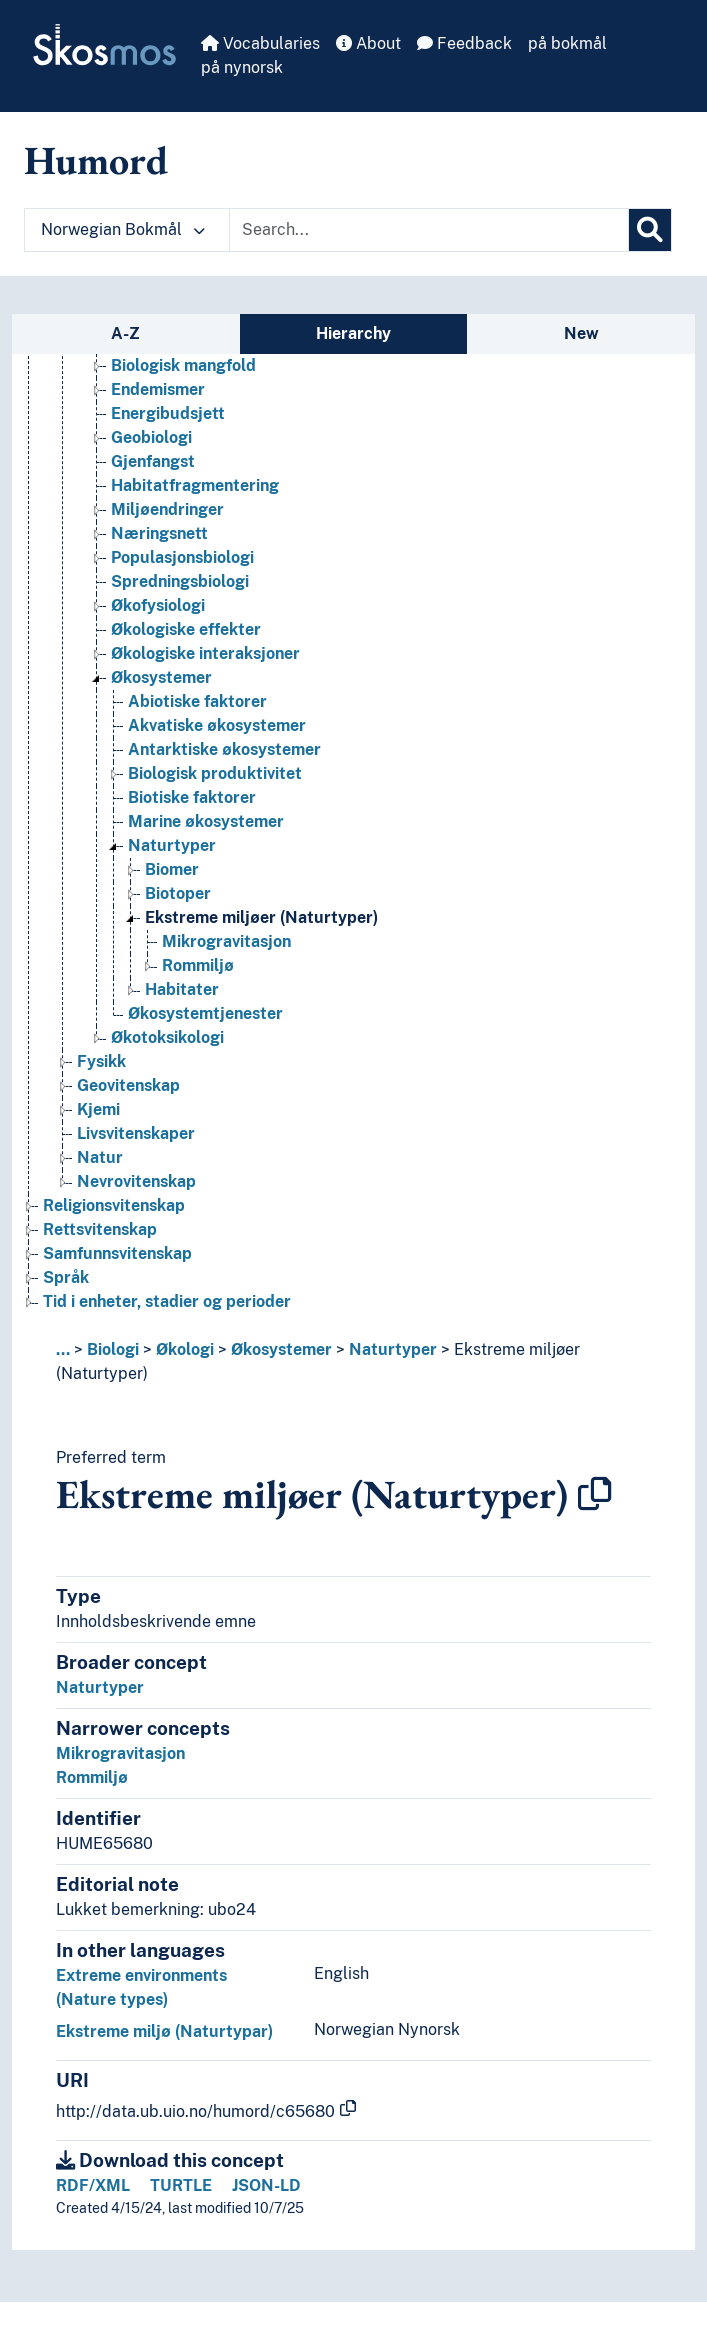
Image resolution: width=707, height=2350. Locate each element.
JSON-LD (266, 2185)
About (368, 43)
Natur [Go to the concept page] (100, 1157)
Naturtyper (393, 1349)
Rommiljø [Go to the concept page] (198, 965)
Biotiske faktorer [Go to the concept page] (192, 797)
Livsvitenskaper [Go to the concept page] (136, 1133)
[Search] (650, 230)
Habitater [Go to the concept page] (182, 989)
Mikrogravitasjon (120, 1753)
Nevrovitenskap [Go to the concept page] (136, 1181)
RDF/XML (93, 2185)
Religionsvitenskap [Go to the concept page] (114, 1205)
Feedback (464, 43)
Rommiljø (92, 1777)
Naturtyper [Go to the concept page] (172, 845)
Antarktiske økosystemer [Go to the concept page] (224, 749)
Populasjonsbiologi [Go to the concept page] (182, 557)
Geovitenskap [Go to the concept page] (128, 1085)
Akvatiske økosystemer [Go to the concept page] (217, 725)
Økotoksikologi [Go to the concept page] (167, 1037)
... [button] (63, 1349)
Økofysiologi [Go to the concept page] (158, 605)
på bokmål (567, 43)
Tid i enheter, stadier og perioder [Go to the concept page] (167, 1301)
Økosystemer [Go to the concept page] (161, 677)
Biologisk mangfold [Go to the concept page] (183, 365)
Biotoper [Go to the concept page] (178, 893)
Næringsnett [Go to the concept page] (159, 533)
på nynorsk (242, 67)
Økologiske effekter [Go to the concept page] (186, 629)
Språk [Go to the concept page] (66, 1277)
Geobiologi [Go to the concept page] (151, 437)
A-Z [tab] (125, 333)
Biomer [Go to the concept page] (172, 869)
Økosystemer (281, 1349)
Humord (96, 160)
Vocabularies (260, 43)
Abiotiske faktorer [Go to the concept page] (197, 701)
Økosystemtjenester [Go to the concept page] (205, 1013)
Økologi (185, 1349)
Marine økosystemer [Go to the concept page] (206, 821)
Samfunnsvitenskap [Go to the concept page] (117, 1253)
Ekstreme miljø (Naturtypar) (164, 2031)
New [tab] (581, 333)
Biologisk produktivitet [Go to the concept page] (215, 773)
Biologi (113, 1349)
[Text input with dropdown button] (429, 230)
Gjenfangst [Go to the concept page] (153, 461)
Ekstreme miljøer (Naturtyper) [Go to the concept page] (261, 917)
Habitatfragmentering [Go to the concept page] (195, 485)
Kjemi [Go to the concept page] (98, 1109)
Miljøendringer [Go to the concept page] (167, 509)
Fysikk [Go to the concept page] (101, 1061)
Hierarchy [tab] (353, 333)
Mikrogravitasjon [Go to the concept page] (226, 941)
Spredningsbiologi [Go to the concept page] (180, 581)
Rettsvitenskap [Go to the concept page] (100, 1229)
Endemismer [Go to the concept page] (158, 389)
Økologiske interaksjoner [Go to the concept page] (205, 653)
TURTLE (181, 2185)
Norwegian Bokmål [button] (123, 229)
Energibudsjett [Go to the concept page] (168, 413)
